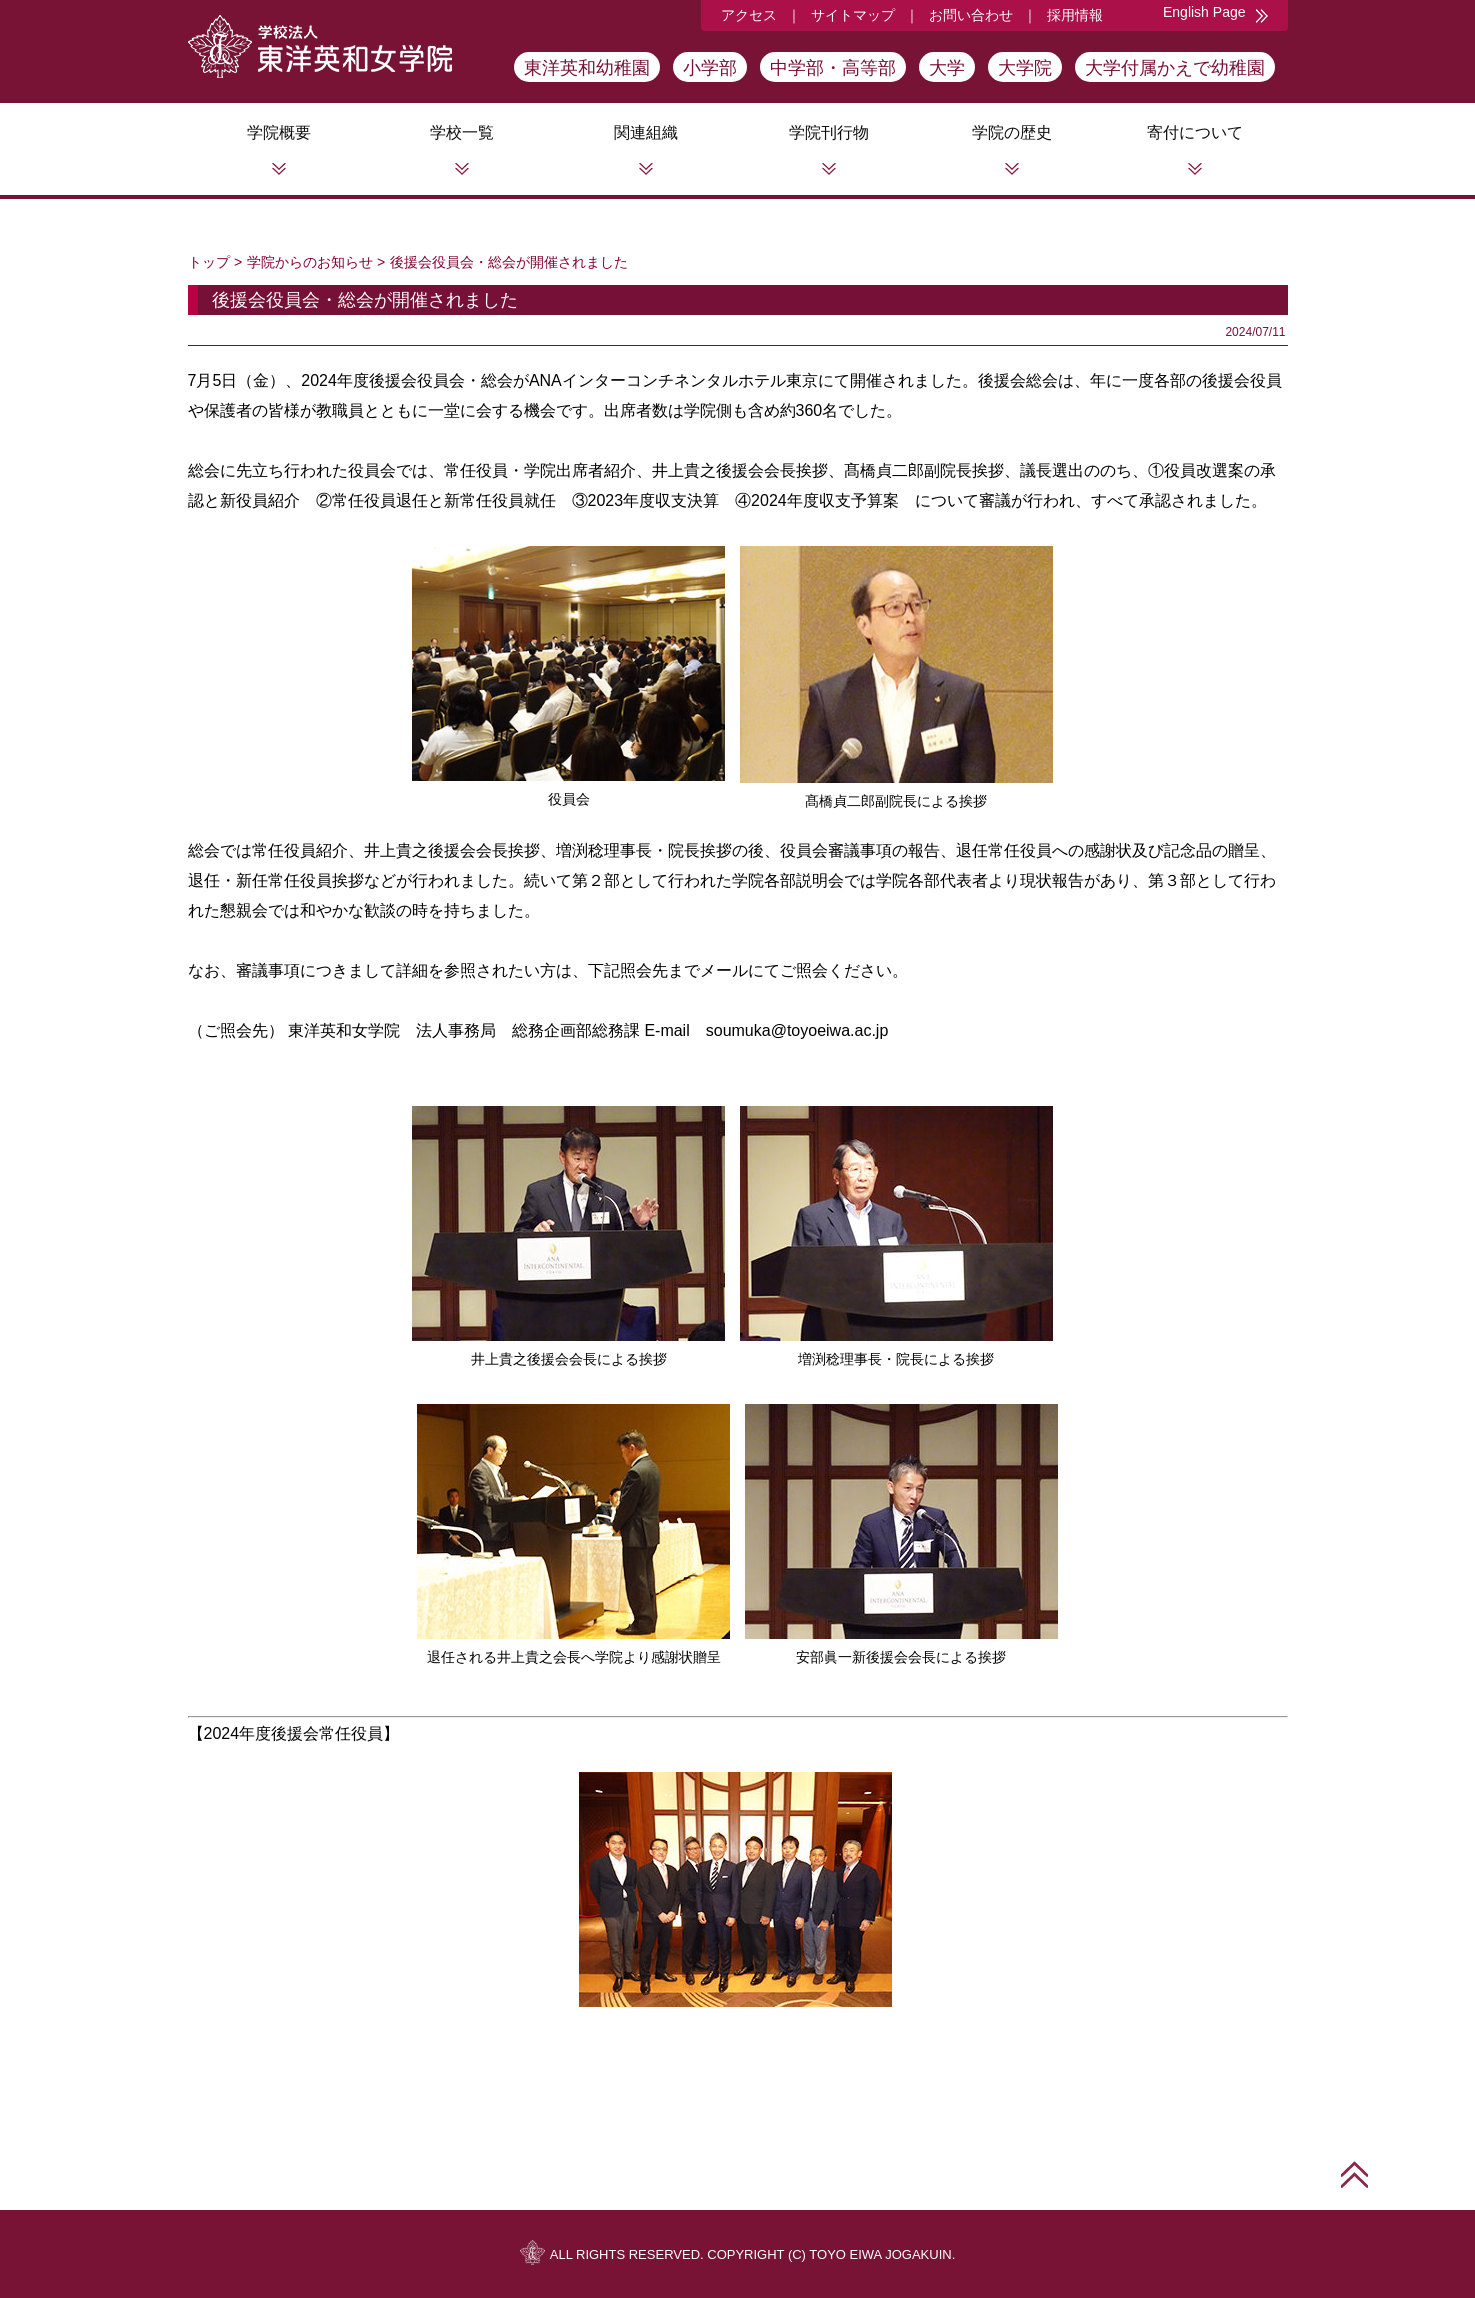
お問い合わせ (971, 15)
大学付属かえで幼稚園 (1175, 68)
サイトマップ (853, 15)
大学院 (1025, 68)
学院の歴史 (1012, 132)
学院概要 (279, 132)
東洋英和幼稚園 (587, 68)
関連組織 (646, 132)
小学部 (710, 68)
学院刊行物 (829, 132)
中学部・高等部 (833, 68)
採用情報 (1075, 15)
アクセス (749, 15)
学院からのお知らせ (310, 262)
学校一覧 (462, 132)
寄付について (1195, 132)
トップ (209, 262)
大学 (947, 68)
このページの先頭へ (1354, 2174)
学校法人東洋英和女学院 (320, 46)
